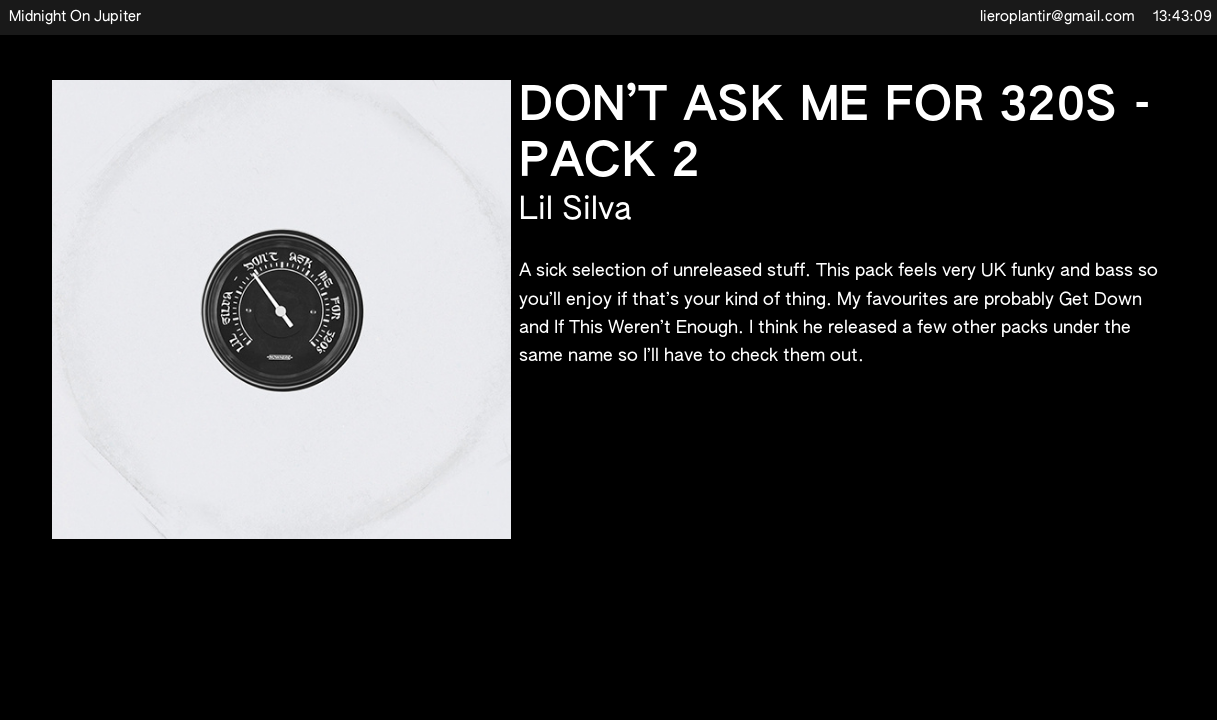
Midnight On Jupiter (75, 17)
